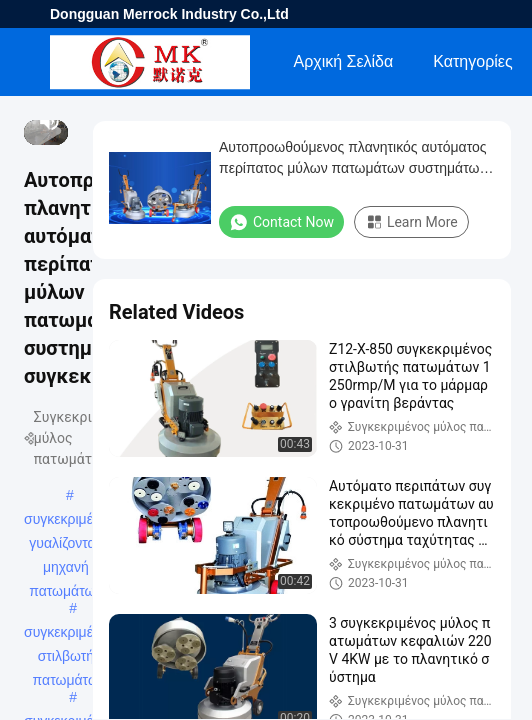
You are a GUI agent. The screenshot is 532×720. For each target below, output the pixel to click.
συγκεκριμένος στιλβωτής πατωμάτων (69, 634)
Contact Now (281, 222)
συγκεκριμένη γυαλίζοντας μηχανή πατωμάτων (66, 521)
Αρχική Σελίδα (343, 61)
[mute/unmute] (50, 121)
